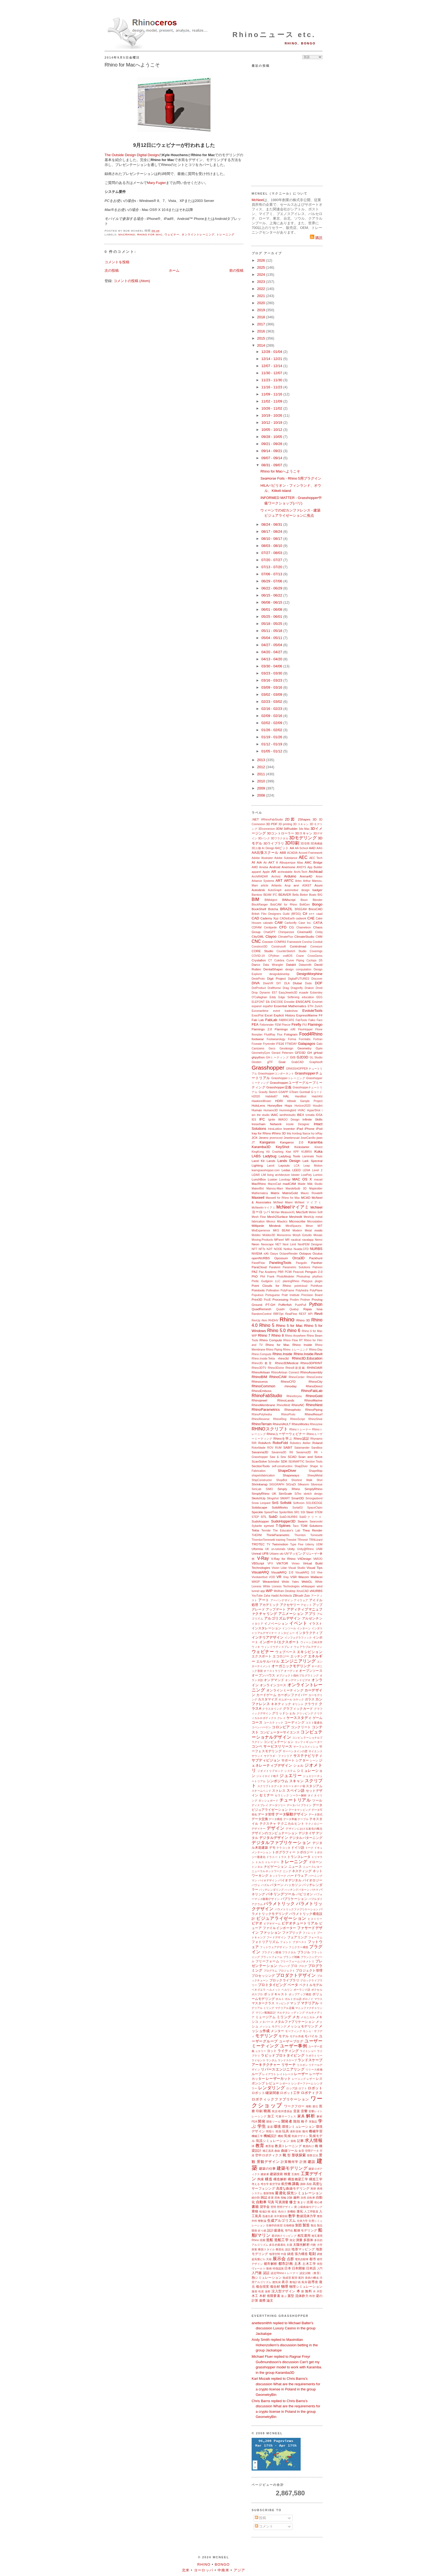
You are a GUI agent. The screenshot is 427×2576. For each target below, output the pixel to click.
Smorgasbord (314, 1498)
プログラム (270, 1970)
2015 (261, 338)
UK (267, 1549)
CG (291, 927)
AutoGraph (275, 890)
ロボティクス (311, 2093)
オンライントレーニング (198, 234)
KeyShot (282, 1147)
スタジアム (314, 1786)
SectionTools (261, 1466)
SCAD (292, 1456)
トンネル (257, 1866)
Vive (319, 1572)
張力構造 (301, 2254)
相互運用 (304, 2235)
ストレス (278, 1790)
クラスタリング (272, 1708)
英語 (274, 2111)
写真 (271, 2202)
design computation (298, 969)
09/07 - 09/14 (272, 458)
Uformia (257, 1549)
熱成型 (287, 2277)
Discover (317, 978)
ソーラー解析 (298, 1795)
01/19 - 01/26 (272, 737)
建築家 (265, 2174)
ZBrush (298, 1595)
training (280, 1539)
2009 (261, 788)
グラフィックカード (298, 1708)
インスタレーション (266, 1628)
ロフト (302, 2088)
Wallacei (316, 1577)
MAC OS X (302, 1179)
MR (287, 1239)
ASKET (307, 885)
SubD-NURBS (288, 1516)
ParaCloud (259, 1267)
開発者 (286, 2121)
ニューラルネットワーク (267, 1871)
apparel (256, 871)
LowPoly (306, 1174)
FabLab (271, 1020)
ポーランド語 (302, 1989)
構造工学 (315, 2179)
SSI (303, 1512)
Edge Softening (288, 997)
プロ (294, 1965)
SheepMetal (314, 1475)
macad (318, 1179)
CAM (279, 923)
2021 (261, 296)
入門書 (257, 2273)
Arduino (290, 876)
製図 (298, 2225)
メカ (296, 2017)
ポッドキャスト (276, 1994)
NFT (254, 1249)
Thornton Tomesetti (308, 1535)
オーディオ (291, 1670)
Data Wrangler (273, 964)
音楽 (296, 2111)
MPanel (279, 1239)
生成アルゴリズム (281, 2220)
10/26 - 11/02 (272, 408)
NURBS (316, 1249)
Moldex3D (269, 1235)
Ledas (286, 1170)
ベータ (293, 1985)
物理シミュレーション (305, 2286)
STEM (318, 1512)
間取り (270, 2131)
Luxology (285, 1179)
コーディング (294, 1722)
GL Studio (316, 1057)
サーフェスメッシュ (305, 1746)
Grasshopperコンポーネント (276, 1073)
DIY (278, 983)
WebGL (307, 1581)
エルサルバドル (267, 1661)
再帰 (313, 2188)
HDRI (279, 1101)
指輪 (283, 2197)
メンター (277, 2031)
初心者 (318, 2202)
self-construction (282, 1466)
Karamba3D (261, 1147)
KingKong (258, 1151)
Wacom (303, 1577)
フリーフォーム (267, 1961)
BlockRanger (260, 904)
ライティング (288, 2051)
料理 (312, 2296)
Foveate (257, 1043)
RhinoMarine (313, 1400)
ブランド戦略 (291, 1957)
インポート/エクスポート (279, 1642)
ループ (256, 2074)
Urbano (274, 1553)
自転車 (311, 2197)
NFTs (261, 1249)
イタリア (257, 1623)
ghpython (258, 1057)
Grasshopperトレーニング (288, 1078)
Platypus (307, 1281)
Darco (256, 964)
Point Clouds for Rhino (271, 1285)
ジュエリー (290, 1775)
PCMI (288, 1271)
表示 (285, 2282)
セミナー (266, 1795)
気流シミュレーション (272, 2140)
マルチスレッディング (291, 2012)
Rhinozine (316, 1424)
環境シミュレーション (298, 2126)
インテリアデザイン (267, 1637)
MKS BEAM (281, 1230)
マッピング (282, 2003)
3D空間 (305, 843)
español (268, 1006)
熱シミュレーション (267, 2277)
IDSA (319, 1114)
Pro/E (267, 1299)
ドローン (315, 1862)
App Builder (314, 867)
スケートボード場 (294, 1786)
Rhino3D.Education (307, 1358)
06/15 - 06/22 (272, 595)
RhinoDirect (314, 1386)
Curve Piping (295, 960)
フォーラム (315, 1937)
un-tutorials (278, 1549)
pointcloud (300, 1285)
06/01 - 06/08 (272, 609)
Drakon (309, 987)
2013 (261, 760)
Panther (316, 1262)
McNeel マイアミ (308, 1202)
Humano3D (271, 1110)
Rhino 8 (278, 1335)
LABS (256, 1156)
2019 (261, 310)
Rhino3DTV (259, 1367)
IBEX (300, 1114)
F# (320, 1015)
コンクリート (301, 1727)
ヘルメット (274, 1989)
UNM (319, 1549)
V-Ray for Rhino (283, 1558)
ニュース (295, 1866)
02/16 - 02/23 (272, 709)
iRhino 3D (279, 1133)
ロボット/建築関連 (265, 2092)
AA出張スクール (265, 852)
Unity (291, 1549)
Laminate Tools (312, 1156)
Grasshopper (268, 1067)
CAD (255, 918)
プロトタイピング (272, 1985)
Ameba (263, 867)
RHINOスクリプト (270, 1429)
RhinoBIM (259, 1377)
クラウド (311, 1704)
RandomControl (262, 1313)
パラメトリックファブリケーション (297, 1909)
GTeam (293, 1092)
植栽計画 (264, 2211)
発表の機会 (312, 2277)
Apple (266, 871)
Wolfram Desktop (284, 1591)
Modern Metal (302, 1230)
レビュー (272, 2083)
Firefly (296, 1024)
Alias (300, 862)
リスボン (302, 2064)
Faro (319, 1020)
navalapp (307, 1239)
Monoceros (284, 1235)
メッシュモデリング (302, 2026)
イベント (298, 1623)
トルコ (259, 1862)
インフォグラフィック (298, 1637)
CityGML (258, 936)
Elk (268, 1001)
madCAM (289, 1183)
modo (318, 1230)
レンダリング (271, 2087)
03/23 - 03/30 (272, 673)
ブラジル (303, 1952)
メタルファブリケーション (294, 2021)
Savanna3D (260, 1452)
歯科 (296, 2197)
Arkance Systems (263, 880)
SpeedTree (271, 1512)
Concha (307, 941)
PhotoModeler (285, 1276)
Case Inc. (305, 922)
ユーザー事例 (293, 2046)
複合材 (275, 2286)
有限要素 (273, 2295)
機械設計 (270, 2136)
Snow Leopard (261, 1503)
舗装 (254, 2291)
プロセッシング (263, 1975)
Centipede (270, 927)
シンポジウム (277, 1781)
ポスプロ (257, 1994)
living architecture (278, 1174)
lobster (295, 1174)
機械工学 (257, 2136)
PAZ (255, 1271)
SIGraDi (291, 1484)
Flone (318, 1029)
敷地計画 (295, 2282)
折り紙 (262, 2230)
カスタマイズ (267, 1699)
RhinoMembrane (263, 1405)
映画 (267, 2111)
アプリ (310, 1614)
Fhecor (286, 1024)
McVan (275, 1212)
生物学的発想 (274, 2225)
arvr (296, 885)
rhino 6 (293, 1330)
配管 (295, 2277)
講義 (295, 2184)
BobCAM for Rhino (283, 904)
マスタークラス (263, 2003)
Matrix (275, 1193)
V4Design (304, 1558)
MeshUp (309, 1216)
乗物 (255, 2211)
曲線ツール (289, 2150)
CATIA (317, 922)
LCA (296, 1165)
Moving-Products (262, 1239)
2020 (261, 303)
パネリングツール (280, 1894)
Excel (269, 1015)
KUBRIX (306, 1151)
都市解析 (270, 2263)
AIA (259, 862)
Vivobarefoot (259, 1577)
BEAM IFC (270, 894)
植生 (274, 2211)
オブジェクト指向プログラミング (297, 1675)
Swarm (302, 1521)
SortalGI (297, 1507)
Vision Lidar (279, 1567)
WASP (256, 1581)
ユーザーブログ (291, 2041)
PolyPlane (316, 1290)
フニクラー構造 (298, 1947)
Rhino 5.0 (276, 1330)
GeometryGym (261, 1052)
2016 (261, 331)
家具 (301, 2116)
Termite (266, 1530)
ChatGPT (269, 932)
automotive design (297, 890)
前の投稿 (236, 270)
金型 (301, 2150)
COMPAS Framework (287, 941)
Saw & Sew (278, 1456)
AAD (312, 848)
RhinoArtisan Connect (285, 1372)
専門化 (289, 2230)
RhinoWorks (300, 1424)
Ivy (313, 1133)
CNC (256, 941)
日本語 (311, 2268)
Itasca (306, 1133)
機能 (280, 2136)
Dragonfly (297, 987)
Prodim (294, 1299)
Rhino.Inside (282, 1354)
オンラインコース (273, 1685)
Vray (286, 1577)
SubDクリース (310, 1516)
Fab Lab (258, 1020)
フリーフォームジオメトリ (297, 1961)
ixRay (318, 1133)
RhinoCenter (296, 1377)
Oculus (317, 1253)
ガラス (310, 1699)
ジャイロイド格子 (267, 1776)
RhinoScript (297, 1419)
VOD (272, 1577)
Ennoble (289, 1001)
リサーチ (288, 2065)
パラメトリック (279, 1903)
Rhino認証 (301, 1438)
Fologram (290, 1034)
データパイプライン (299, 1805)
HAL (286, 1096)
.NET (255, 819)
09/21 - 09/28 (272, 444)
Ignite (271, 1119)
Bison (304, 899)
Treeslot (291, 1539)
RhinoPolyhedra (262, 1414)
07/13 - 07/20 (272, 567)
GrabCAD (297, 1062)
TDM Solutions (311, 1525)
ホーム (174, 270)
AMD (255, 867)
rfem (264, 1320)
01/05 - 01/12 (272, 751)
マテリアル (310, 2003)
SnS (275, 1503)
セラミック (282, 1795)
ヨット (272, 2051)
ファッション (270, 1932)
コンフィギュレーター (308, 1741)
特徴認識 (278, 2268)
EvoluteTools (312, 1011)
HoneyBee (274, 1105)
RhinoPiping (313, 1409)
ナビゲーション (275, 1866)
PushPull (300, 1304)
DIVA (256, 983)
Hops (288, 1105)
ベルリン (286, 1989)
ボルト (280, 1998)
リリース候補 (314, 2069)
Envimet (317, 1001)
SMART (285, 1498)
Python (315, 1304)
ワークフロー (294, 2106)
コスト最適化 (314, 1722)
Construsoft (278, 946)
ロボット (315, 2088)
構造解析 (280, 2179)
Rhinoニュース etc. (274, 35)
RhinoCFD (288, 1381)
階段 (296, 2121)
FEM (278, 1024)
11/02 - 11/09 (272, 401)
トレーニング (225, 234)
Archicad (315, 872)
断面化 (280, 2249)
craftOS (287, 955)
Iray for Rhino (261, 1133)
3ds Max (304, 828)
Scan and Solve (310, 1456)
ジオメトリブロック (270, 1770)
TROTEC (258, 1544)
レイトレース (285, 2074)
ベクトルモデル (310, 1985)
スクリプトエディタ (269, 1786)
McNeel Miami (283, 1202)
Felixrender (267, 1024)
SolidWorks (280, 1507)
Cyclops (311, 960)
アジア (239, 2570)
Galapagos (306, 1044)
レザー (311, 2078)
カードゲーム (266, 1695)
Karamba (315, 1142)
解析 (310, 2116)
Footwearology (276, 1039)
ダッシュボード (268, 1800)
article (265, 885)
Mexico (270, 1221)
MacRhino (126, 234)
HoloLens (258, 1105)
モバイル (311, 2036)
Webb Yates (290, 1581)
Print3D (257, 1299)
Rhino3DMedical (286, 1363)
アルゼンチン (312, 1618)
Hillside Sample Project (304, 1101)
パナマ (314, 1889)
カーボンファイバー (292, 1695)
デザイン (275, 1828)
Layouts (284, 1165)
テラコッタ (283, 1847)
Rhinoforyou (294, 1396)
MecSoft (302, 1212)
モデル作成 (297, 2036)
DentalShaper (273, 969)
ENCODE (277, 1001)
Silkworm (303, 1484)
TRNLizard (315, 1539)
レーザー (301, 2074)
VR (278, 1577)
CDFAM (256, 927)
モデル (284, 2036)
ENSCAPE (303, 1001)
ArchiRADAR (260, 876)
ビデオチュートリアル (300, 1923)
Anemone (288, 867)
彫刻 (312, 2254)
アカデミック (269, 1604)
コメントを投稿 (117, 262)
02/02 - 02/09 (272, 723)
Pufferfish (285, 1304)
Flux (279, 1034)
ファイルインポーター (279, 1928)
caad (319, 913)
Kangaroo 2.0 (291, 1142)
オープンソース (310, 1670)
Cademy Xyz (269, 918)
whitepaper (308, 1586)
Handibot (300, 1096)
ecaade (303, 992)
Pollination (272, 1290)
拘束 (260, 2179)
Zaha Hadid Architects (278, 1595)
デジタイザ (306, 1833)
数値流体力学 (306, 2216)
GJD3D (303, 1057)
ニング (287, 1871)
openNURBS (261, 1258)
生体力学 (302, 2220)
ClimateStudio (304, 936)
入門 (319, 2268)
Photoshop (303, 1276)
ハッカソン (293, 1885)
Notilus (287, 1249)
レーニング (299, 2078)
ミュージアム (265, 2017)
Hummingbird (287, 1110)
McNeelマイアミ (292, 1207)
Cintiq (318, 932)
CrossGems (314, 955)
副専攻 (313, 2282)
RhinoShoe (315, 1419)
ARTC (289, 881)
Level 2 (317, 1170)
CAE (311, 918)
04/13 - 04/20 (272, 659)
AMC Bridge (313, 862)
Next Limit (289, 1244)
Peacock (298, 1271)
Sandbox (316, 1447)
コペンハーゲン (261, 1727)
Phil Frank (267, 1276)
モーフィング (293, 2031)
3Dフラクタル (279, 838)
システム (290, 1770)
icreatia (310, 1114)
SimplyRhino (313, 1489)
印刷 (259, 2111)
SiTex (297, 1493)
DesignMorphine (309, 974)
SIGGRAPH (276, 1484)
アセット (306, 1604)
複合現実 (262, 2286)
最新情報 (268, 2193)
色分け (282, 2211)
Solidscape (259, 1507)
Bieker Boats (308, 894)
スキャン (296, 1781)
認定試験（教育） (311, 2273)
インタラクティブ (308, 1632)
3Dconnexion (266, 828)
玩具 (285, 2131)
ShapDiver (301, 1466)
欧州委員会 (285, 2111)
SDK (284, 1461)
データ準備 (290, 1819)
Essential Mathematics (290, 1006)
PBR (280, 1271)
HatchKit (317, 1096)
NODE (278, 1249)
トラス (282, 1856)
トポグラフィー (283, 1852)
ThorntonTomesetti (263, 1539)
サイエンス (315, 1751)
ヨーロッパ (203, 2570)
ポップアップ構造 (300, 1994)
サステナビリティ (307, 1756)
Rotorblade (259, 1447)
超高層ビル (258, 2259)
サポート (288, 1760)
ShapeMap (315, 1470)
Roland (317, 1443)
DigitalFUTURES (298, 978)
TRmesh (302, 1539)
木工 (255, 2295)
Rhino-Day (315, 1349)
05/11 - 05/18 (272, 631)
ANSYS (301, 867)
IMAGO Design (288, 1119)
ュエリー (260, 2051)
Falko (311, 1020)
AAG (319, 848)
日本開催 (298, 2268)
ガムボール (285, 1699)
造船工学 (281, 2240)
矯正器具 (268, 2150)
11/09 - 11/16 (272, 394)
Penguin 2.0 (313, 1271)
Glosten (256, 1062)
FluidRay (269, 1034)
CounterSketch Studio (291, 951)
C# (305, 914)
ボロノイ (307, 1998)
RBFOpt (278, 1313)
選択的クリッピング (284, 2235)
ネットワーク (277, 1875)
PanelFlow (258, 1262)
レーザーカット (278, 2078)
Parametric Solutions (296, 1267)
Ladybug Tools (289, 1156)
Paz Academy (268, 1271)
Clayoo (271, 936)
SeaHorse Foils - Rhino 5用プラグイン (290, 478)
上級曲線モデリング (310, 2206)
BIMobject (271, 899)
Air (265, 862)
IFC (262, 1119)
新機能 (291, 2211)
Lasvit (270, 1165)
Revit (318, 1314)
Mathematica (260, 1193)
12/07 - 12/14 (272, 366)
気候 (287, 2136)
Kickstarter (301, 1147)
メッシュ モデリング (273, 2026)
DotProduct (259, 987)
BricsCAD (315, 909)
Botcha (273, 909)
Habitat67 (271, 1096)
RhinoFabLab (311, 1391)
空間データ (312, 2150)
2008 (261, 795)
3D (315, 819)
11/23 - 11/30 (272, 380)
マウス (318, 1998)
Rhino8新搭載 (295, 1367)
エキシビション (309, 1652)
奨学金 (265, 2206)
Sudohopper (260, 1521)
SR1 (297, 1512)
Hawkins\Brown (261, 1101)
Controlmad (298, 946)
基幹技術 (295, 2131)
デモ (272, 1847)
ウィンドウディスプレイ (277, 1646)
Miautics (282, 1221)
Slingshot (273, 1498)
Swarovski (316, 1521)
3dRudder (291, 828)
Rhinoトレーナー (300, 1429)
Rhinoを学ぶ (282, 1438)
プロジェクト (286, 1970)
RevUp (256, 1320)
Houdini (317, 1105)
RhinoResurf (313, 1414)
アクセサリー (290, 1604)
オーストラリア (273, 1670)
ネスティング (302, 1871)
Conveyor (316, 946)
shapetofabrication (263, 1475)
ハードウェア (297, 1875)
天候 (269, 2259)
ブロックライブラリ (284, 1980)
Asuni (318, 885)
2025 (261, 267)
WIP (269, 1591)
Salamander (302, 1447)
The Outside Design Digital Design (132, 155)
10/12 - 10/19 (272, 422)
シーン (314, 1760)
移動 (309, 2106)
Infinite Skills (312, 1119)
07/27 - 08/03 (272, 553)
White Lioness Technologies (281, 1586)
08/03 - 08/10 (272, 546)
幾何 (305, 2131)
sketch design (313, 1493)
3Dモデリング (303, 838)
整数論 (262, 2220)
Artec (298, 880)
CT (270, 960)
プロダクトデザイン (296, 1975)
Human (257, 1110)
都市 (312, 2259)
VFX (270, 1563)
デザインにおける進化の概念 (304, 1828)
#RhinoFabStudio (272, 819)
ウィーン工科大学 (311, 1642)
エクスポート (262, 1656)
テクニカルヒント (290, 1823)
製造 (306, 2225)
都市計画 (285, 2264)
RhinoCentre (314, 1377)
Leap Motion (313, 1165)
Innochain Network (267, 1124)
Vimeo (296, 1563)
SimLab (256, 1489)
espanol (256, 1006)
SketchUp (259, 1498)
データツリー (277, 1805)
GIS (292, 1057)
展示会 (279, 2258)
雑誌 (264, 2197)
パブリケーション (294, 1898)
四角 (277, 2197)
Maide (302, 1183)
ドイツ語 (297, 1847)
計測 (303, 2161)
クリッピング (305, 1713)
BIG (320, 894)
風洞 (304, 2282)
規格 (293, 2140)
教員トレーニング (288, 2146)
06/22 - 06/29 (272, 588)
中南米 (223, 2570)
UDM (319, 1544)
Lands (271, 1161)
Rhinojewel (259, 1400)
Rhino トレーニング (295, 1349)
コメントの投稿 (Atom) (132, 281)
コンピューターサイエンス (280, 1732)
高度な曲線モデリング (293, 2188)
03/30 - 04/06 (272, 666)
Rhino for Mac (150, 234)
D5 (320, 960)
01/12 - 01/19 (272, 744)
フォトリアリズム (265, 1942)
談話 (288, 2249)
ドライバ (271, 1856)
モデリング (266, 2035)
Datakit (291, 964)
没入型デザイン (283, 2291)
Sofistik (286, 1503)
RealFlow (291, 1313)
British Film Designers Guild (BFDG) (276, 913)
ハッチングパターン (297, 1889)
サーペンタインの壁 (295, 1751)
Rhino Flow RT (293, 1340)
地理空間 (274, 2254)
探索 (254, 2249)
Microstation (314, 1221)
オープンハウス (263, 1675)
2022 (261, 289)
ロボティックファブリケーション (280, 2099)
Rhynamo (316, 1438)
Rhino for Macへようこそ (132, 65)
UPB (265, 1553)
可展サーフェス (286, 2116)
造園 (262, 2240)
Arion (319, 876)
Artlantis (276, 885)
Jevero (264, 1137)
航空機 (286, 2183)
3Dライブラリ (273, 843)
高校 (309, 2184)
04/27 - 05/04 (272, 645)
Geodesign (286, 1048)
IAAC (274, 1114)
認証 (266, 2273)
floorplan (257, 1034)
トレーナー (272, 1862)
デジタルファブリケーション (281, 1842)
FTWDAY (291, 1043)
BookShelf (259, 909)
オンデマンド (274, 1680)
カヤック (298, 1699)
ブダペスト (299, 1942)
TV (268, 1544)
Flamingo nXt (285, 1029)
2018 (261, 317)
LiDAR (256, 1174)
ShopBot (281, 1480)
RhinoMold (283, 1405)
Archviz (275, 876)
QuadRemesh (261, 1309)
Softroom (298, 1503)
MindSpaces (293, 1225)
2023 (261, 282)
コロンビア (281, 1727)
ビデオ (257, 1923)
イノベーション (276, 1623)
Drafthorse (274, 987)
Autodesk (258, 890)
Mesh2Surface (277, 1216)
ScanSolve (259, 1461)
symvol (269, 1525)
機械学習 (315, 2131)
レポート (285, 2083)
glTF (270, 1062)
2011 (261, 774)
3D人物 (256, 848)
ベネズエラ (259, 1989)
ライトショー (308, 2051)
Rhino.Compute (261, 1354)
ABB (283, 852)
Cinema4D (304, 932)
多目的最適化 (277, 2244)
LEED (296, 1170)
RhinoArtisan (261, 1372)
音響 (304, 2111)
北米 (186, 2570)
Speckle (257, 1512)
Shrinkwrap (259, 1484)
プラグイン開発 (271, 1952)
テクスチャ (268, 1823)
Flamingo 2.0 (262, 1029)
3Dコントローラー (280, 833)
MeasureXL (288, 1212)
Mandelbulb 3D (296, 1188)
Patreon (317, 1267)
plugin (318, 1281)
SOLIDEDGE (314, 1503)
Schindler (274, 1461)
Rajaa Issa (312, 1309)
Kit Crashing (274, 1151)
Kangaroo (267, 1142)
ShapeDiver (287, 1471)
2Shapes (304, 819)
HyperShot (313, 1110)
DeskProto (258, 978)
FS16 (280, 1043)
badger (317, 890)
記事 (300, 2140)
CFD (282, 927)
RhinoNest (314, 1405)
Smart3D (297, 1498)
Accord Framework (310, 852)
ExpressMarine (307, 1015)
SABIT (287, 1447)
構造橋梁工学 (298, 2179)
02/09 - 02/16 (272, 716)
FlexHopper (305, 1029)
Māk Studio (314, 1183)
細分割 (256, 2197)
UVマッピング (295, 1553)
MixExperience (261, 1230)
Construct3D (259, 946)
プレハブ (284, 1965)
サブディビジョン (266, 1760)
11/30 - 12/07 (272, 373)
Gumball (304, 1092)
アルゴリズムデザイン (282, 1618)
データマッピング (300, 1809)
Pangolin (301, 1262)
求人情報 (313, 2140)
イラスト (315, 1623)
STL (264, 1516)
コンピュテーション (279, 1741)
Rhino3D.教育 (262, 1363)
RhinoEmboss (262, 1391)
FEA (255, 1024)
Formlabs (304, 1039)
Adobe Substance (285, 857)
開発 (261, 2121)
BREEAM (301, 909)
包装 (261, 2291)
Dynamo (265, 992)
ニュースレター (312, 1866)
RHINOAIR (314, 1367)
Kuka (318, 1151)
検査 (287, 2174)
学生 (261, 2126)
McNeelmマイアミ (263, 1207)
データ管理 (266, 1814)
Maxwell (258, 1197)
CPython (273, 955)
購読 (316, 238)
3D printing (285, 824)
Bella (295, 894)
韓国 (278, 2131)
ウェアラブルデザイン (308, 1646)
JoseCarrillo (308, 1137)
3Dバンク (264, 838)
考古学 (265, 2184)
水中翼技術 (281, 2216)
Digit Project (276, 978)
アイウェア (301, 1600)
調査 (319, 2254)
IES (254, 1119)
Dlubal (297, 983)
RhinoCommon (263, 1386)
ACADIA (292, 852)
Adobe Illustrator (262, 857)
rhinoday (291, 1386)
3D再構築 (316, 843)
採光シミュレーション (304, 2193)
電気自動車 (302, 2259)
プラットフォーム (271, 1957)
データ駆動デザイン (291, 1814)
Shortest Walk (301, 1480)
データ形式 (315, 1814)
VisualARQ (260, 1572)
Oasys (274, 1253)
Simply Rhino (288, 1489)
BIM (255, 899)
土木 (297, 2264)
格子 (304, 2121)
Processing (280, 1299)
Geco (272, 1048)
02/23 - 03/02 (272, 702)
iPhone (309, 1128)
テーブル (303, 1819)
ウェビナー (171, 234)
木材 (262, 2295)
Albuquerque (287, 862)
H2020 (256, 1096)
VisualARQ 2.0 (282, 1572)
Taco (296, 1525)
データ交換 (260, 1819)
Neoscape (267, 1244)
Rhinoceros (260, 1381)
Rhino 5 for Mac (289, 1326)
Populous (257, 1295)
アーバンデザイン (281, 1600)
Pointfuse (316, 1285)
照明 (273, 2206)
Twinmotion (280, 1544)
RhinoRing (279, 1419)
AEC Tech (315, 857)
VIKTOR (282, 1563)
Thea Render (312, 1530)
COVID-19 (258, 955)
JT (253, 1142)
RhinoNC (298, 1405)
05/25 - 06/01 (272, 617)
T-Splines (283, 1526)
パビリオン (304, 1894)
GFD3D (300, 1052)
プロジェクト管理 (309, 1970)
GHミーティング (277, 1057)
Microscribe (297, 1221)
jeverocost (276, 1137)
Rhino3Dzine (276, 1367)
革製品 (313, 2121)
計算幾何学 (289, 2161)
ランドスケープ (287, 2060)
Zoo (307, 1595)
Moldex (256, 1235)
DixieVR (268, 983)
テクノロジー (313, 1823)
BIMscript (288, 899)
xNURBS (316, 1591)
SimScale (285, 1493)
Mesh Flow (259, 1216)
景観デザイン (268, 2162)
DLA (286, 983)
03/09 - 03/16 (272, 687)
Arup (288, 885)
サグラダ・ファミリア (278, 1755)
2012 (261, 767)
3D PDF (271, 824)
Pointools (258, 1290)
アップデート (276, 1609)
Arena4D (306, 876)
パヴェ (256, 1885)
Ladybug (269, 1156)
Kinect (318, 1147)
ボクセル (316, 1989)
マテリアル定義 (284, 2007)
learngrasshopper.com (266, 1170)
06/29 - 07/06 (272, 581)
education (308, 997)
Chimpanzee (286, 932)
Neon (255, 1244)
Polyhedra (302, 1290)
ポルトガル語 (293, 1998)
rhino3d (283, 1358)
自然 (303, 2197)
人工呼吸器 (311, 2211)
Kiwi (288, 1151)
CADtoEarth (287, 918)
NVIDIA (257, 1253)
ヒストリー (315, 1918)
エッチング (298, 1656)
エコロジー (281, 1656)
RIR (254, 1443)
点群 (290, 2259)
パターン (276, 1885)
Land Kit (258, 1161)
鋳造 (290, 2254)
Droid (319, 987)
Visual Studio (296, 1567)
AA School (301, 848)
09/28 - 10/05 (272, 437)
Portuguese (272, 1295)
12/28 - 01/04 (272, 352)
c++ (312, 913)
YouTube (257, 1595)
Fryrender (269, 1043)
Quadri (280, 1309)
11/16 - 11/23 (272, 387)
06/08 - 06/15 (272, 602)
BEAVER (284, 894)
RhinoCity (315, 1381)
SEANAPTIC (296, 1461)
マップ (295, 2003)
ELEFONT (258, 1001)
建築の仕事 (267, 2168)
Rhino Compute (271, 1340)
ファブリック (292, 1932)
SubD (273, 1517)
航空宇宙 (275, 2184)
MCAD (305, 1197)
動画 (269, 2268)
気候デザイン (300, 2136)
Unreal (256, 1553)
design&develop (279, 974)
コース (257, 1722)
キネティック (281, 1704)
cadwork (301, 918)
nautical (296, 1239)
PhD (255, 1276)
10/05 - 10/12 (272, 430)
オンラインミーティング (284, 1690)
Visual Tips (314, 1567)
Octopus (305, 1253)
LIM (263, 1174)
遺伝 (315, 2106)
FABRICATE (286, 1020)
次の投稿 (112, 270)
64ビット (282, 848)
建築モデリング (292, 2168)
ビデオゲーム (272, 1923)
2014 (261, 345)
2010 (261, 781)
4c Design (268, 848)
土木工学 (309, 2263)
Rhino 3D (303, 1320)
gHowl (318, 1052)
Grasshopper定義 (279, 1087)
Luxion (272, 1179)
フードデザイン (276, 1937)
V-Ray (263, 1558)
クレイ (281, 1718)
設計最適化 (275, 2230)
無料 (308, 2291)
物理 (284, 2286)
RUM (278, 1447)
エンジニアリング (298, 1661)
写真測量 (281, 2202)
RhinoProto (288, 1414)
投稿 (260, 2518)
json (319, 1137)
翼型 (291, 2295)
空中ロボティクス (268, 2155)
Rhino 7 (264, 1335)
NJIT (270, 1249)
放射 (268, 2291)
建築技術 (276, 2174)
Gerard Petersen (282, 1052)
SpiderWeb (286, 1512)
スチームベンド (261, 1790)
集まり (301, 2202)
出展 (310, 2202)
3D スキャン (301, 824)
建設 (311, 2162)
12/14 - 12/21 (272, 359)
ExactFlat (257, 1015)
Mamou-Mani (274, 1188)
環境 (277, 2126)
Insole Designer (297, 1124)
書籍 (255, 2207)
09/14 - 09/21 (272, 451)
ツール (317, 1800)
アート (263, 1600)
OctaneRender (288, 1253)
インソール (289, 1628)
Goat (282, 1062)
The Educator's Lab (286, 1530)
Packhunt (315, 1258)
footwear (258, 1039)
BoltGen (305, 904)
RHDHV (273, 1320)
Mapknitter (315, 1188)
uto (281, 1553)
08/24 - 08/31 (272, 524)
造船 (269, 2240)
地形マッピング (303, 2249)
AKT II (273, 862)
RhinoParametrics (266, 1409)
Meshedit (295, 1216)
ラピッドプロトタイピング (282, 2055)
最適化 (280, 2193)
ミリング (284, 2017)
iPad (300, 1128)
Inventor (289, 1128)
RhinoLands (285, 1400)
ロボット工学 (290, 2092)
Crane (300, 955)
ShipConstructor (262, 1480)
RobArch (264, 1443)
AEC (303, 857)
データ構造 (275, 1819)
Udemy (309, 1544)
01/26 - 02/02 (272, 730)
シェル (298, 1765)
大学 (319, 2244)
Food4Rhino (310, 1034)
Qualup (294, 1309)
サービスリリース (277, 1746)
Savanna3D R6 (282, 1452)
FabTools (301, 1020)
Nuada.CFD (301, 1249)
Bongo (317, 904)
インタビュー (286, 1632)
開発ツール (273, 2121)
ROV (270, 1447)
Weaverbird (271, 1581)
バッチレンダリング (271, 1889)
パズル (265, 1885)
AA (292, 848)
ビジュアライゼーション (281, 1918)
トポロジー (305, 1852)
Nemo (318, 1239)
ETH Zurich (315, 1006)
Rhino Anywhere (295, 1335)
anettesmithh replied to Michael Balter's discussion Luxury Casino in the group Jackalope (284, 2328)
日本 (287, 2268)
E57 (274, 992)
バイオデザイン (267, 1880)
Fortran (318, 1039)
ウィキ (256, 1646)
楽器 (270, 2126)
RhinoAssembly (311, 1372)
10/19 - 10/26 (272, 415)
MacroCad (274, 1183)
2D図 (290, 819)
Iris (289, 1133)
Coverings (316, 951)
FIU (304, 1024)
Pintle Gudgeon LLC (266, 1281)
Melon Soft (315, 1212)
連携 (262, 2300)
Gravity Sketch (268, 1092)
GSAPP (283, 1092)
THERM (257, 1535)
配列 (301, 2277)
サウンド (257, 1755)
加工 (270, 2116)
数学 (291, 2216)
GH (309, 1052)
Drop (255, 992)
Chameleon (303, 927)
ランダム (271, 2060)
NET (278, 1244)
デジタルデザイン (273, 1838)
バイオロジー (312, 1880)
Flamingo (315, 1024)
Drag (286, 987)
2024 (261, 275)
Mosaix (317, 1235)
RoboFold (280, 1443)
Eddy (273, 997)
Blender (317, 899)
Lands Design (288, 1161)
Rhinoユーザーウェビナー (286, 1434)
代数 (313, 2244)
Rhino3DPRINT (311, 1363)
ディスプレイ (260, 1805)
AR (273, 872)
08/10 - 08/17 (272, 539)
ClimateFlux (285, 936)
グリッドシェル (283, 1713)
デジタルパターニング (305, 1837)
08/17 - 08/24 (272, 531)
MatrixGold (290, 1193)
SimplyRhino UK (264, 1493)
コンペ (257, 1746)
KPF (296, 1151)
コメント (264, 2526)
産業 (270, 2197)
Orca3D (298, 1258)
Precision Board (311, 1295)
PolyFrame (287, 1290)
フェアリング (297, 1937)
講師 (303, 2184)
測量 (299, 2240)
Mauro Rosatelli (311, 1193)
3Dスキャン (304, 833)
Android (274, 867)
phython (317, 1276)
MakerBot (258, 1188)
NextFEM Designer (310, 1244)
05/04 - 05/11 (272, 638)
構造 (268, 2179)
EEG (319, 997)
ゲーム (317, 1718)
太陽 (289, 2244)
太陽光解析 (301, 2244)
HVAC (301, 1110)
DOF (318, 983)
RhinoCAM (277, 1377)
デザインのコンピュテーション (275, 1833)
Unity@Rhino (305, 1549)
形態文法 (312, 2155)
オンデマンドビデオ (298, 1680)
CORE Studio (262, 951)
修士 (292, 2202)
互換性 (295, 2174)
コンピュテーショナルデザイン (287, 1734)
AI (253, 862)
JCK (255, 1137)
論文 (270, 2300)
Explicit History (284, 1015)
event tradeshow (285, 1010)
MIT (320, 1225)
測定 (292, 2240)
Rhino (287, 1319)
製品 (313, 2225)
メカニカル (308, 2017)
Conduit (317, 941)
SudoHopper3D (283, 1521)
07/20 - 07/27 (272, 560)
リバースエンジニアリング (282, 2069)
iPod (319, 1128)
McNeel (258, 200)
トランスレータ (298, 1856)
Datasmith (305, 964)
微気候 (276, 2282)
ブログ (302, 1965)
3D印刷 (292, 843)
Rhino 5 (266, 1325)
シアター (302, 1760)
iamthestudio (288, 1114)
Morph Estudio (302, 1235)
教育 (259, 2145)
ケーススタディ (299, 1718)
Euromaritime (260, 1010)
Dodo (308, 983)
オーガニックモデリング (291, 1666)
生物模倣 (288, 2225)
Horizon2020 (302, 1105)
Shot (319, 1480)
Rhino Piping (274, 1349)
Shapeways (291, 1475)
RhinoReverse (261, 1419)
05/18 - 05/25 (272, 624)
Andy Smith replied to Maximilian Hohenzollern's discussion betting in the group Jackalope (285, 2345)
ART (279, 881)
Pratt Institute (290, 1295)
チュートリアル (295, 1800)
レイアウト (269, 2074)
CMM (319, 936)
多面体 (308, 2240)
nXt (266, 1253)
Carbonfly (291, 922)
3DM (279, 828)
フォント (285, 1942)
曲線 (277, 2150)
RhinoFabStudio (267, 1395)
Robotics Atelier (300, 1443)
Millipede (258, 1225)
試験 (289, 2197)
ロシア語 (292, 2088)
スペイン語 (295, 1790)
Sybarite (257, 1525)
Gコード (316, 1092)
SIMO (269, 1489)
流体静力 (302, 2295)
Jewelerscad (292, 1137)
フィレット (309, 1932)
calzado (268, 922)
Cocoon (267, 941)
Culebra (279, 960)
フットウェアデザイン (274, 1947)
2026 (261, 260)
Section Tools (314, 1461)
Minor (309, 1225)
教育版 (270, 2146)
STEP (255, 1516)
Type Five (296, 1544)
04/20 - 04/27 (272, 652)
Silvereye (316, 1484)
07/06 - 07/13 (272, 574)
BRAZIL (286, 909)
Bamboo (257, 894)
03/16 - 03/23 (272, 680)
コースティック (273, 1722)
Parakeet (274, 1267)
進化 (300, 2211)
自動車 (261, 2202)
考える (256, 2184)
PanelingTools (280, 1263)
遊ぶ (283, 2296)
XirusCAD (302, 1591)
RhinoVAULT (282, 1424)
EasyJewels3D (288, 992)
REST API (305, 1313)
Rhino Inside (302, 1344)
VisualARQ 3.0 (305, 1572)
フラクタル (289, 1952)
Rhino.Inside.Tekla (263, 1358)
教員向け (308, 2146)
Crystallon (259, 960)
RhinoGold (314, 1396)
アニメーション (291, 1614)
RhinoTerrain (262, 1424)
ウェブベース (285, 1652)
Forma (292, 1039)
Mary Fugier (156, 183)
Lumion (317, 1174)
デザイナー (259, 1828)
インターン (304, 1628)
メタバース (266, 2021)
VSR (293, 1577)
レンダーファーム (302, 2083)
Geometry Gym (309, 1048)
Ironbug (296, 1133)
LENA (306, 1170)
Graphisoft (315, 1062)
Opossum (281, 1258)
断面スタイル (266, 2249)
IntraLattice (275, 1128)
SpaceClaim (314, 1507)
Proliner (305, 1299)
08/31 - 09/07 (272, 465)
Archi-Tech (300, 871)
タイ (310, 1795)
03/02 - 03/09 (272, 694)
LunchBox (259, 1179)
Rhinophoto (292, 1409)
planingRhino (291, 1281)
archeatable (285, 871)
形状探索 (299, 2155)
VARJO (317, 1558)
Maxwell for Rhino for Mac (283, 1197)
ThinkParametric (277, 1535)
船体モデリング (305, 2230)
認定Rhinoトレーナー (284, 2273)
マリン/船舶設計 (265, 2012)
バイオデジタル (289, 1880)
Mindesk (275, 1225)
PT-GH (270, 1304)
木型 (319, 2291)
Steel (309, 1512)
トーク (309, 1847)
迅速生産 (267, 2216)
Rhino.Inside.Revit (308, 1354)
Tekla (255, 1530)
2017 (261, 324)
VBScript (258, 1563)
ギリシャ (298, 1704)
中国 (283, 2254)
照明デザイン (285, 2206)
